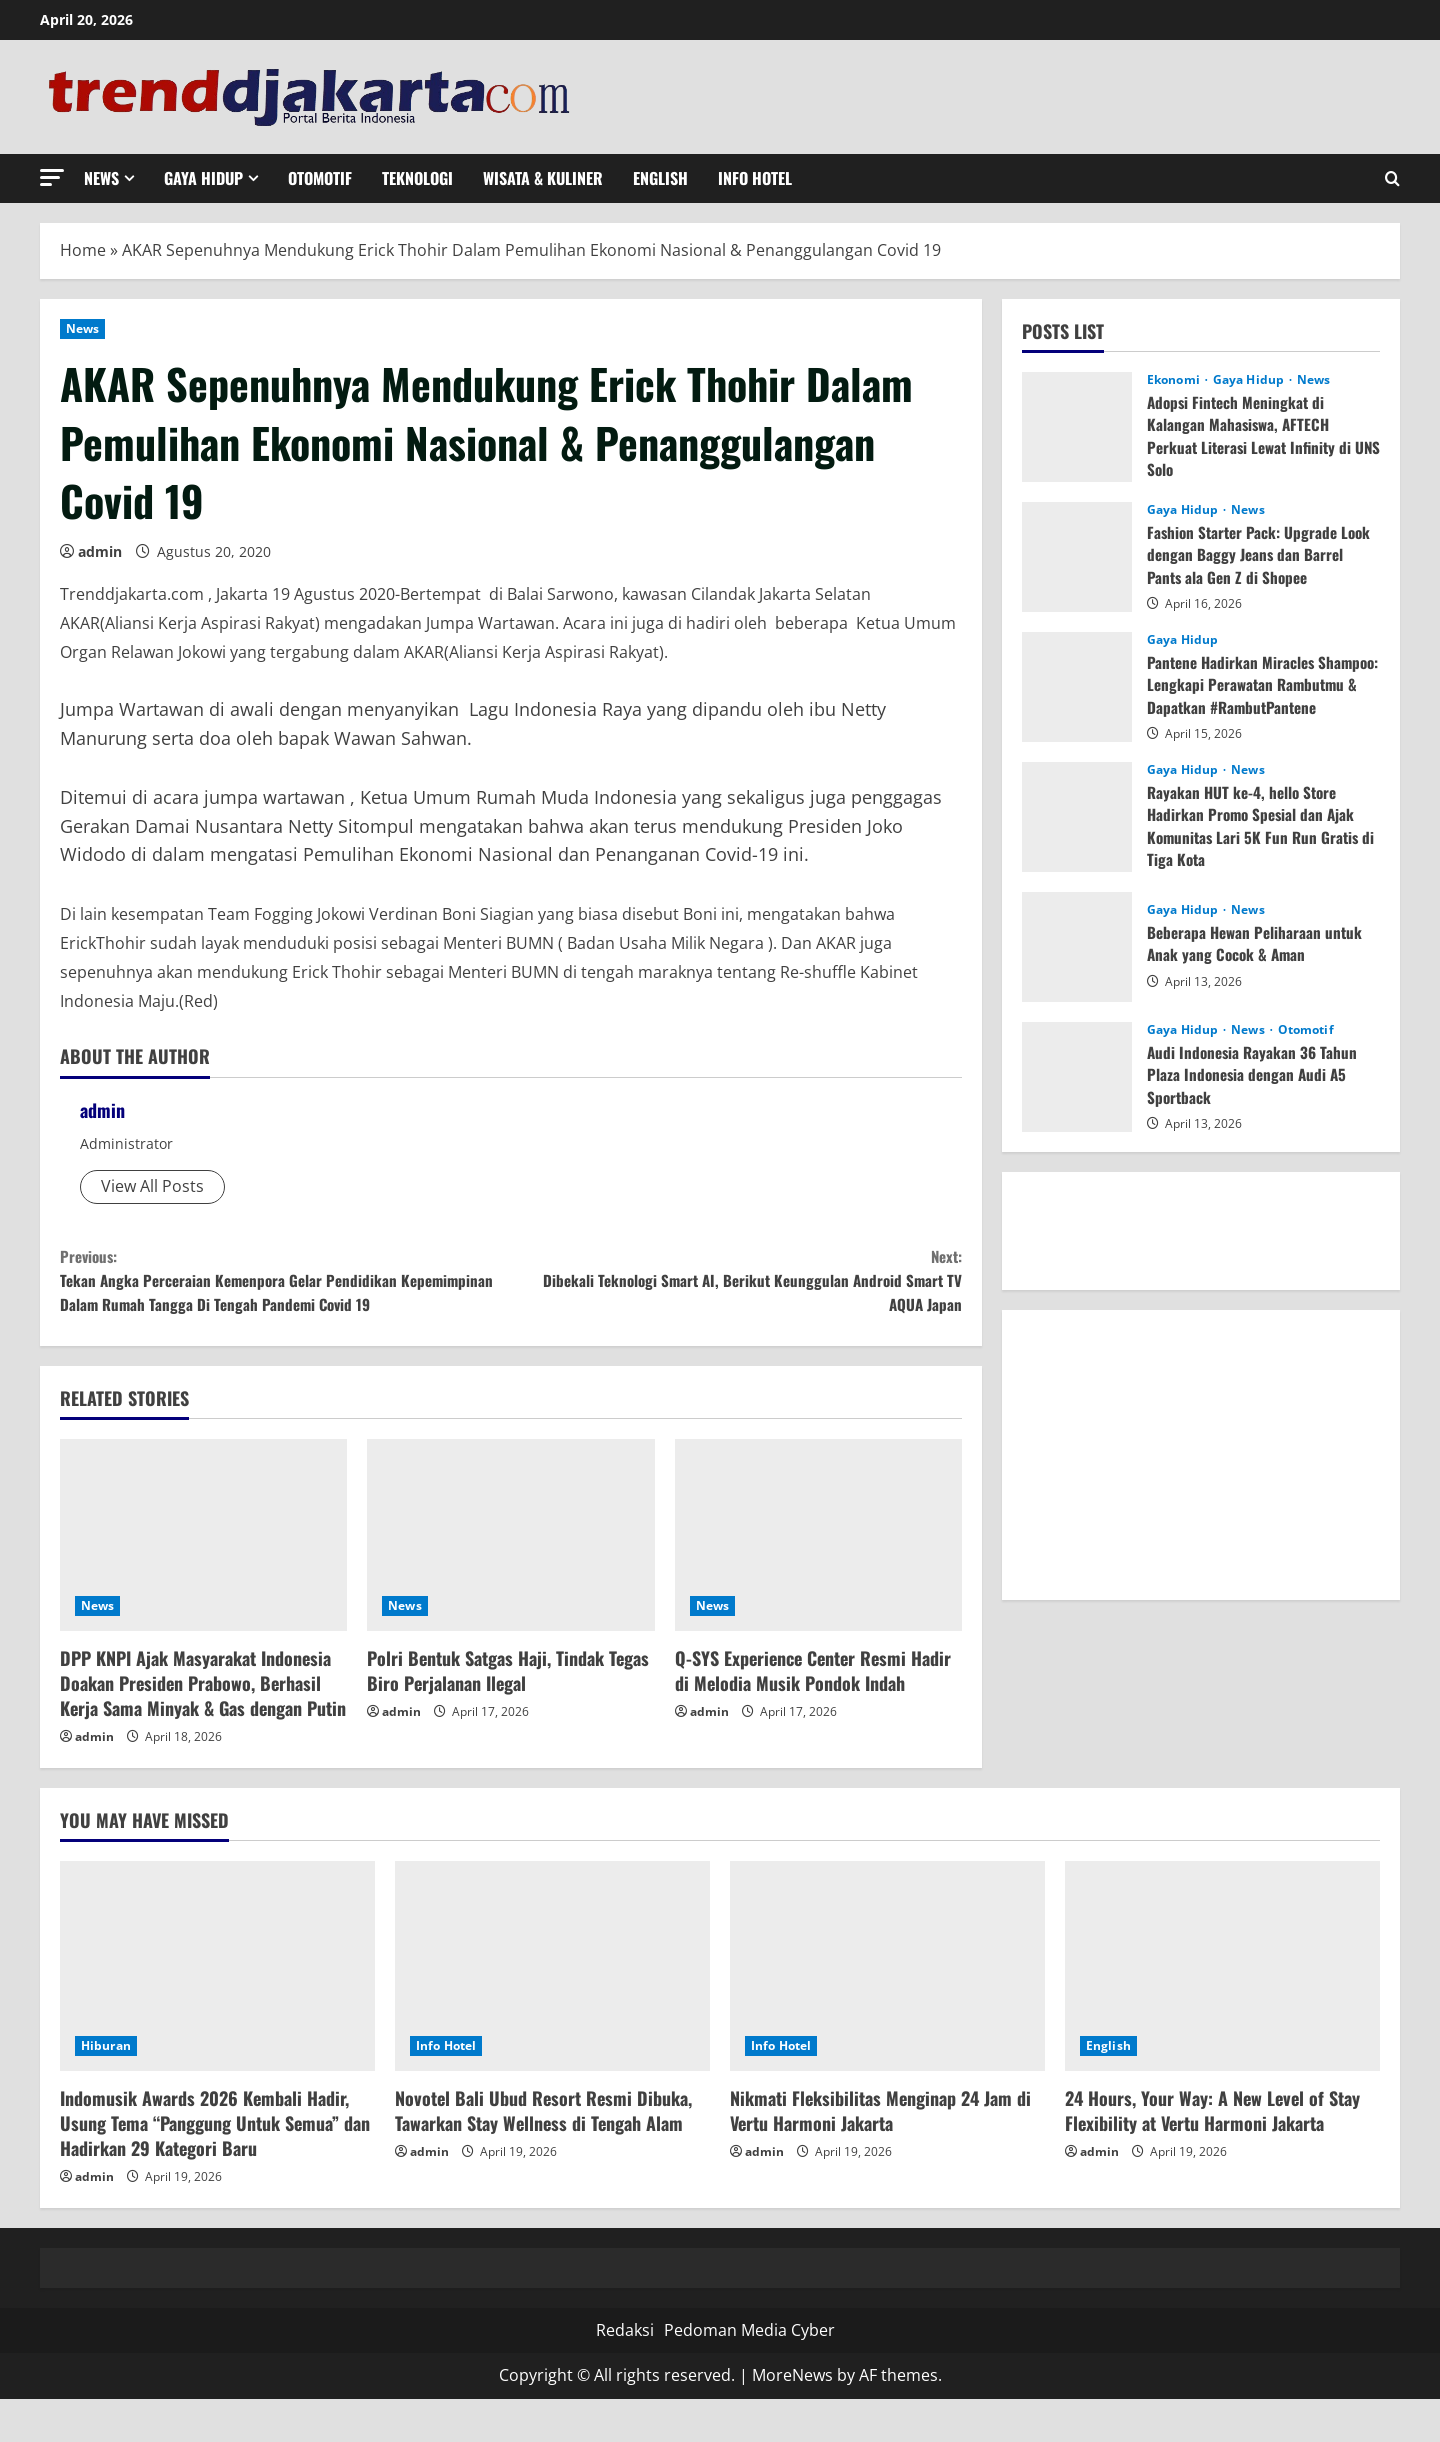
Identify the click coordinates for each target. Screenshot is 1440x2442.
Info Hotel (755, 178)
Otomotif (320, 178)
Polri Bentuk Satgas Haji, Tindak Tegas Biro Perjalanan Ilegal (508, 1713)
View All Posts (152, 1186)
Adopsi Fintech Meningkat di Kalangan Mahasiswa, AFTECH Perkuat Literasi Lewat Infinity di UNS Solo (1254, 435)
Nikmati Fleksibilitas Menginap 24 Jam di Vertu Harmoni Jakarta (880, 2153)
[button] (52, 177)
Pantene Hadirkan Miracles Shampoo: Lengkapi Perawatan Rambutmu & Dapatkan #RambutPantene (1245, 695)
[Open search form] (1392, 178)
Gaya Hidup (203, 178)
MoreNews (792, 2418)
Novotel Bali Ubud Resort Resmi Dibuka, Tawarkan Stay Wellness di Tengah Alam (543, 2153)
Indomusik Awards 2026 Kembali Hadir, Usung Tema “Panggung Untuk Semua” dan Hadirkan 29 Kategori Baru (215, 2166)
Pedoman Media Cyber (749, 2373)
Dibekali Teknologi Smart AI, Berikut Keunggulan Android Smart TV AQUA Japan (736, 1286)
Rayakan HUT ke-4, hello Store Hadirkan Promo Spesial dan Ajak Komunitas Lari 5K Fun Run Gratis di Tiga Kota (1256, 825)
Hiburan (106, 2088)
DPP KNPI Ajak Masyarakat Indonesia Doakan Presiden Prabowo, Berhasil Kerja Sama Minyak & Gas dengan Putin (203, 1726)
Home (83, 250)
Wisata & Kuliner (543, 178)
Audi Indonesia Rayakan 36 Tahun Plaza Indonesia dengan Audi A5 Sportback (1255, 1074)
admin (100, 551)
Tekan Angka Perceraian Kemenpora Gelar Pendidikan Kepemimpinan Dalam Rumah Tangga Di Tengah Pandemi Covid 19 (285, 1300)
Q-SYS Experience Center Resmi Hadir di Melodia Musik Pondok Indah (813, 1713)
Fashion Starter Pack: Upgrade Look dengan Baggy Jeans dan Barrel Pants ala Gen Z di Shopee (1262, 554)
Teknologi (417, 178)
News (101, 178)
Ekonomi (1175, 380)
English (660, 178)
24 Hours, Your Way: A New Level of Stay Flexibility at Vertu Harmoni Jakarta (1212, 2153)
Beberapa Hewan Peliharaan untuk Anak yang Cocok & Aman (1258, 943)
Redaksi (625, 2373)
